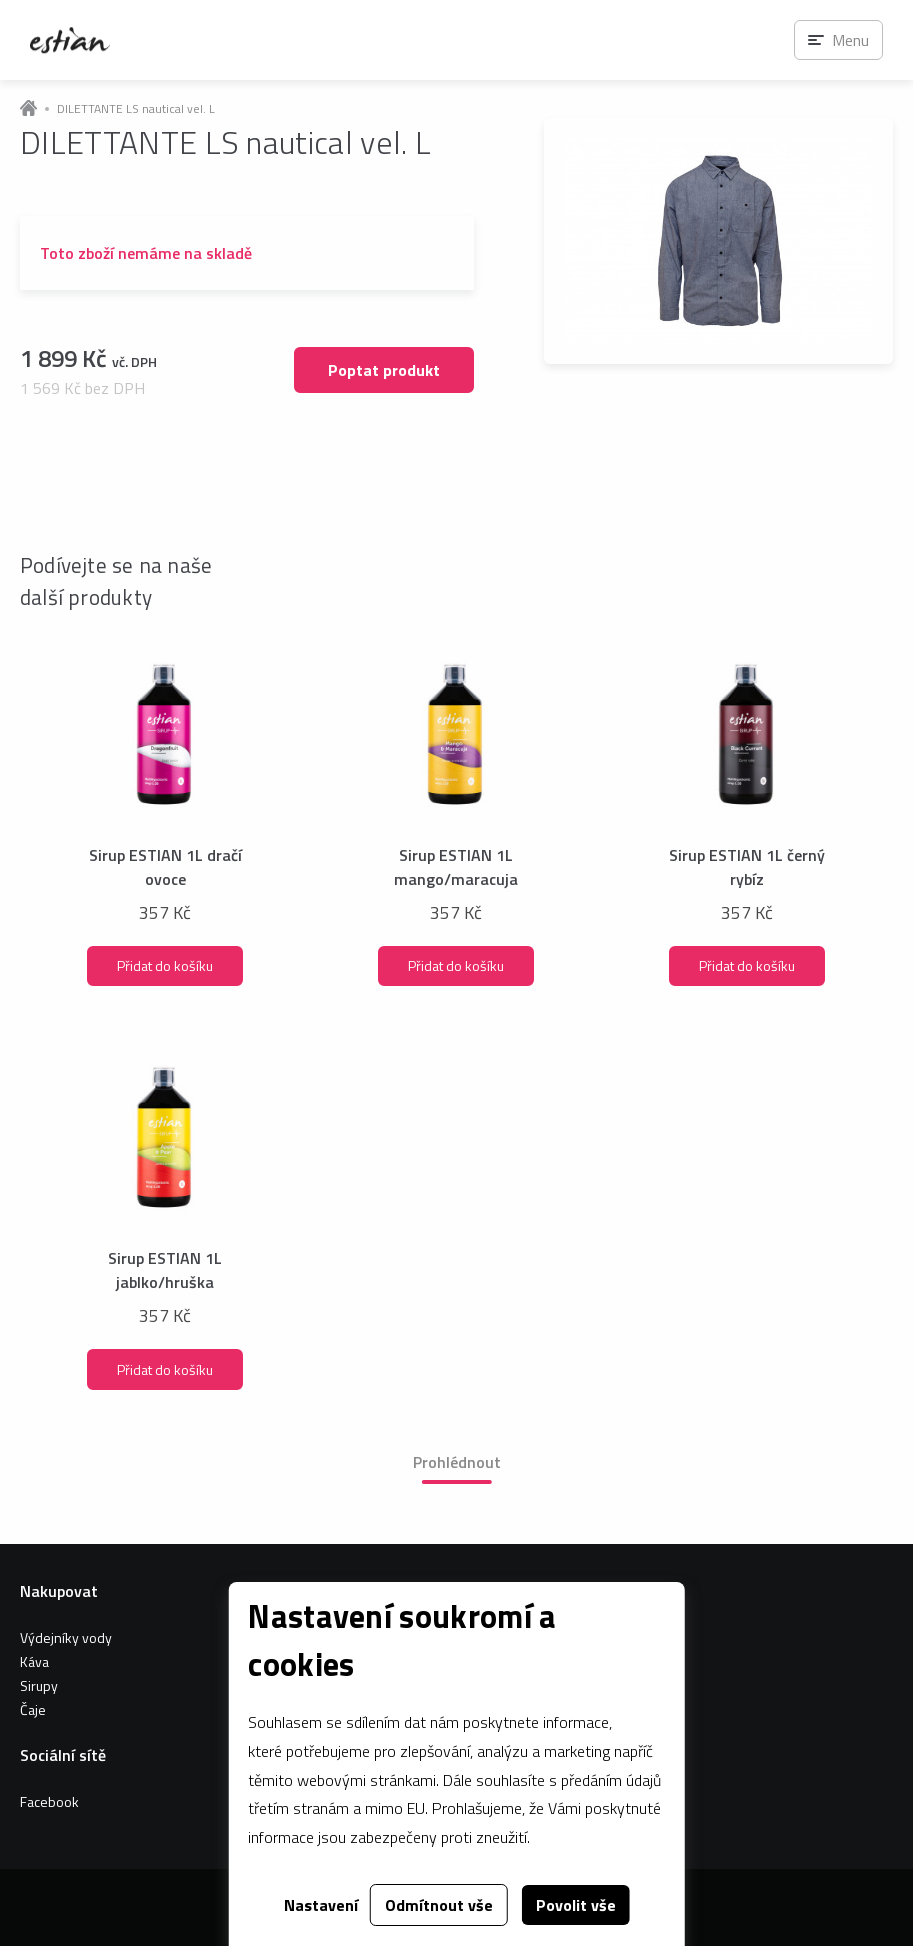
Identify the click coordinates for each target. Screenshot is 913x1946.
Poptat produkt (384, 370)
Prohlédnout (457, 1462)
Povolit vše (576, 1905)
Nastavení (321, 1905)
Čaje (33, 1709)
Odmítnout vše (439, 1905)
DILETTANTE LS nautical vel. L (136, 109)
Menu (850, 40)
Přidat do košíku (165, 965)
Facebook (49, 1801)
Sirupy (39, 1685)
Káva (34, 1661)
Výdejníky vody (66, 1637)
